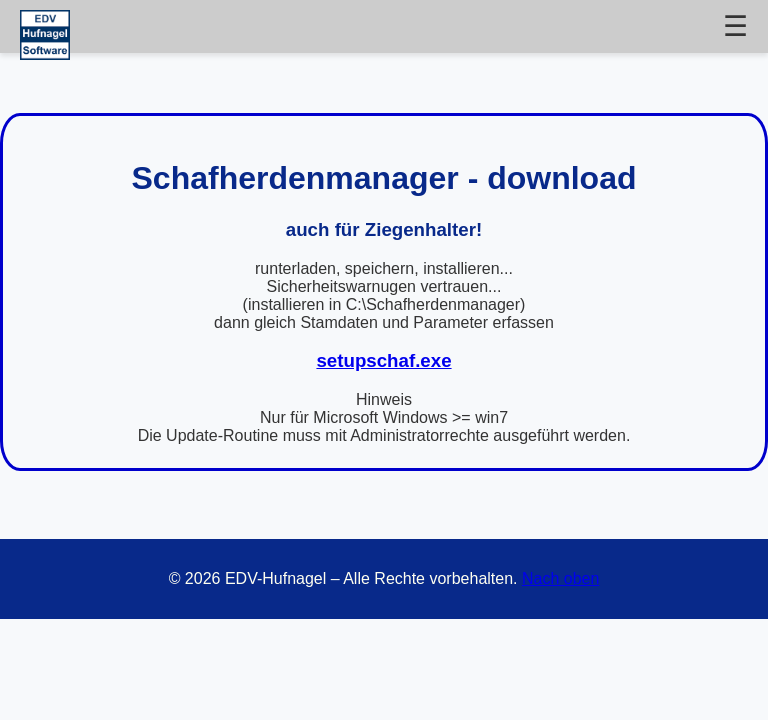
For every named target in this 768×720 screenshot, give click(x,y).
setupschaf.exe (383, 360)
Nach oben (560, 578)
